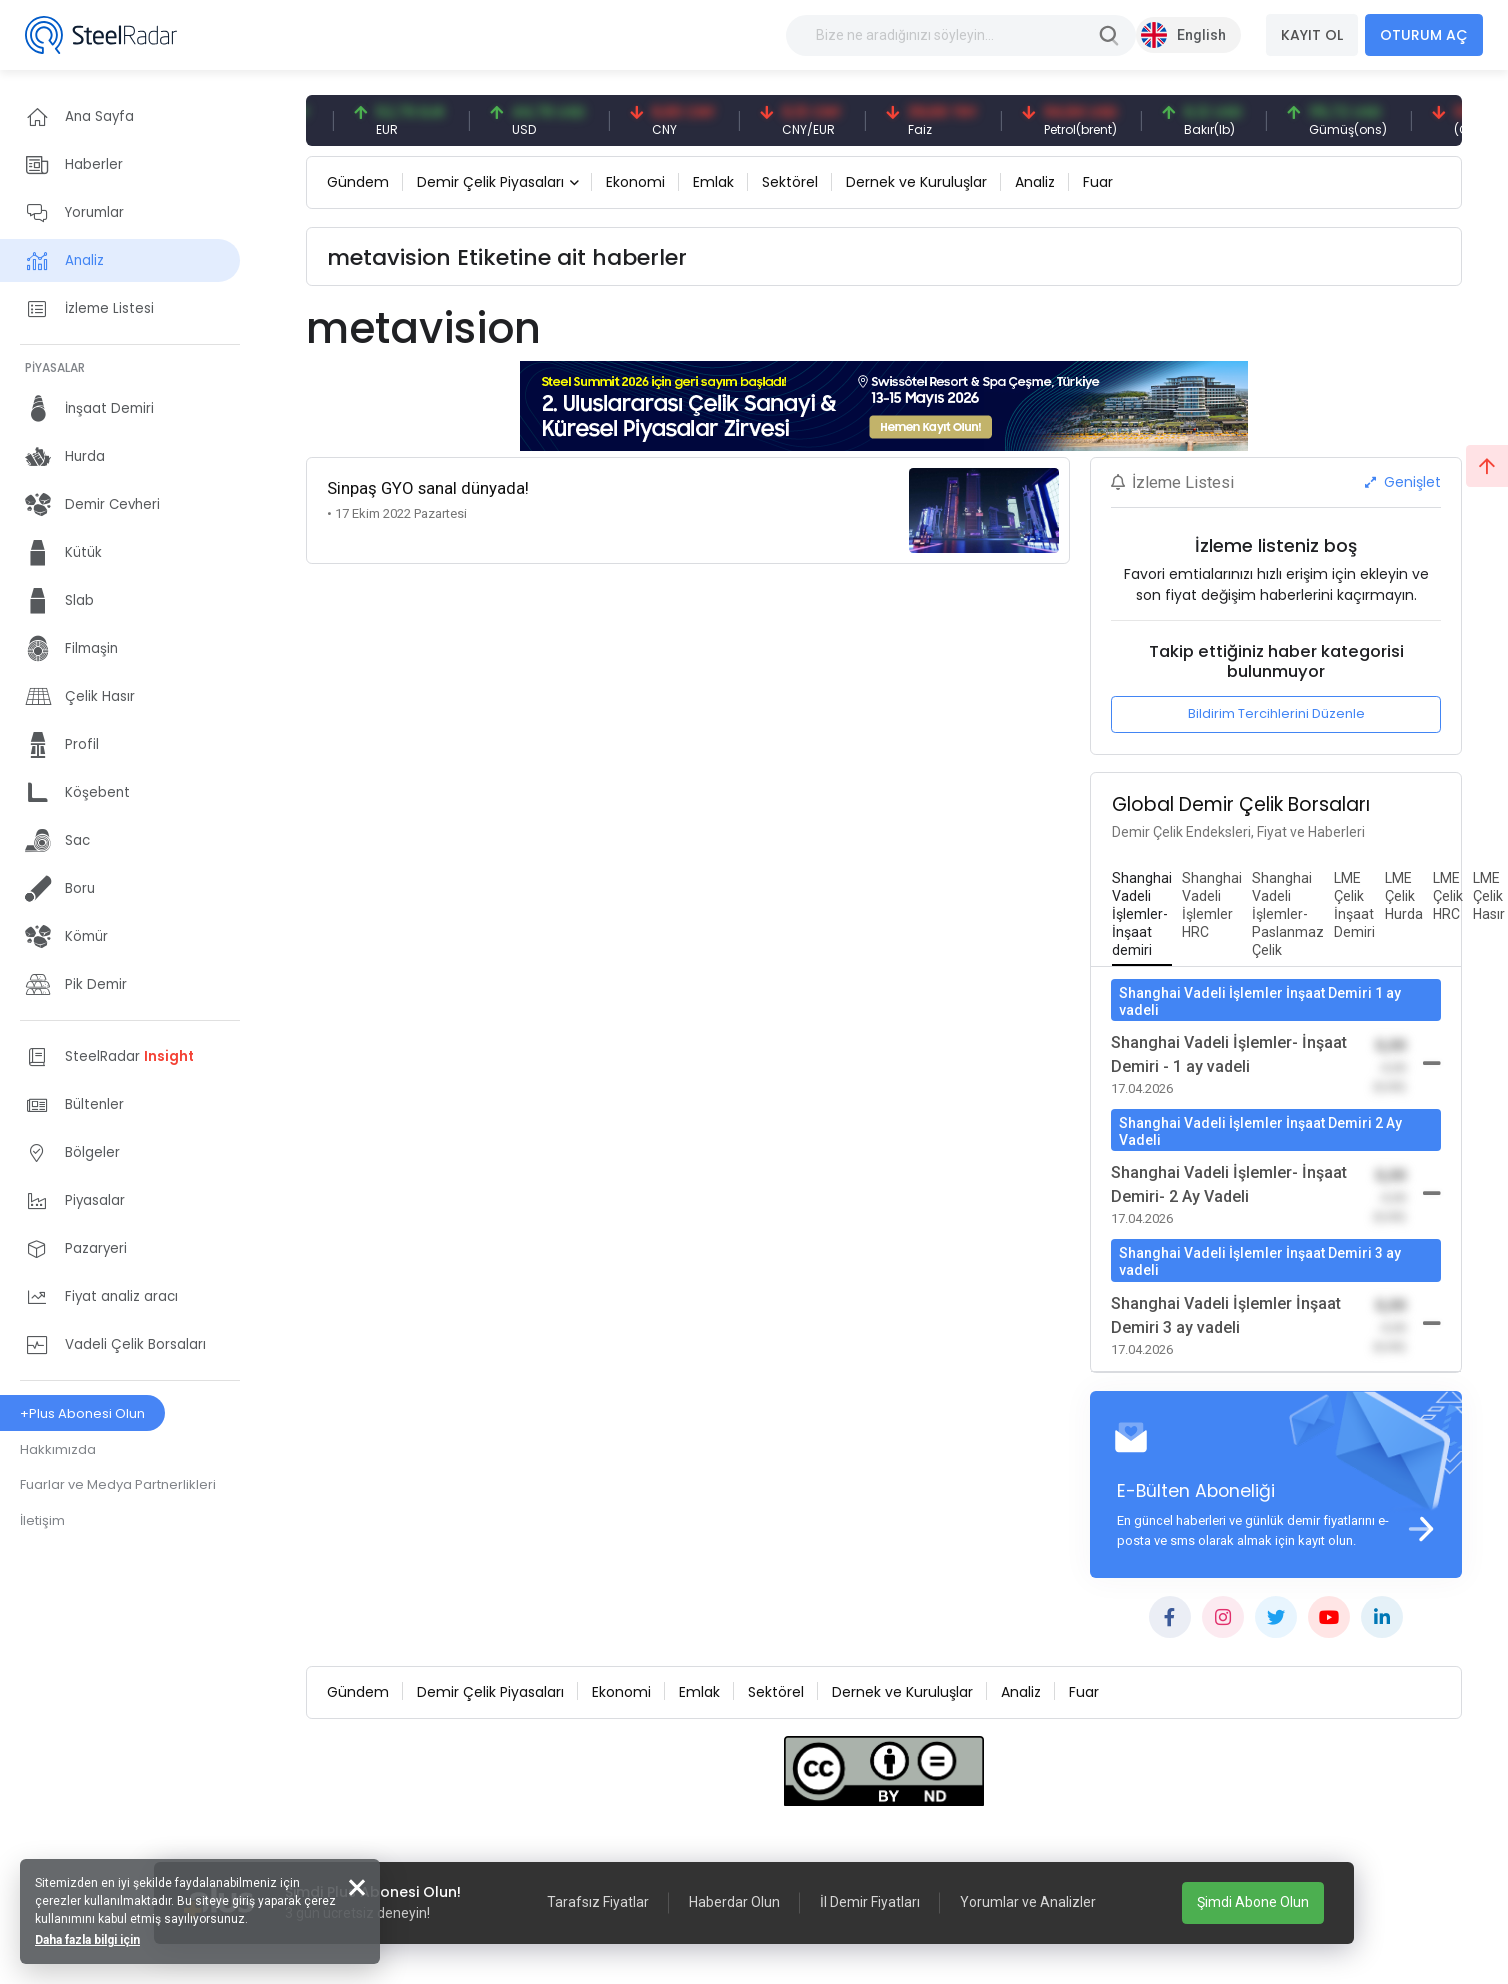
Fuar (1098, 182)
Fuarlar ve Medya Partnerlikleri (118, 1484)
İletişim (42, 1520)
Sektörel (790, 182)
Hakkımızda (58, 1449)
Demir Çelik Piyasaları (490, 182)
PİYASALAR (55, 367)
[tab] (1142, 915)
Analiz (1035, 182)
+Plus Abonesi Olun (82, 1413)
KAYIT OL (1312, 35)
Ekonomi (635, 182)
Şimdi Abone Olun (1253, 1902)
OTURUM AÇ (1424, 35)
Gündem (358, 182)
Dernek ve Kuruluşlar (916, 182)
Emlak (713, 182)
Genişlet (1403, 482)
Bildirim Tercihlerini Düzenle (1276, 713)
